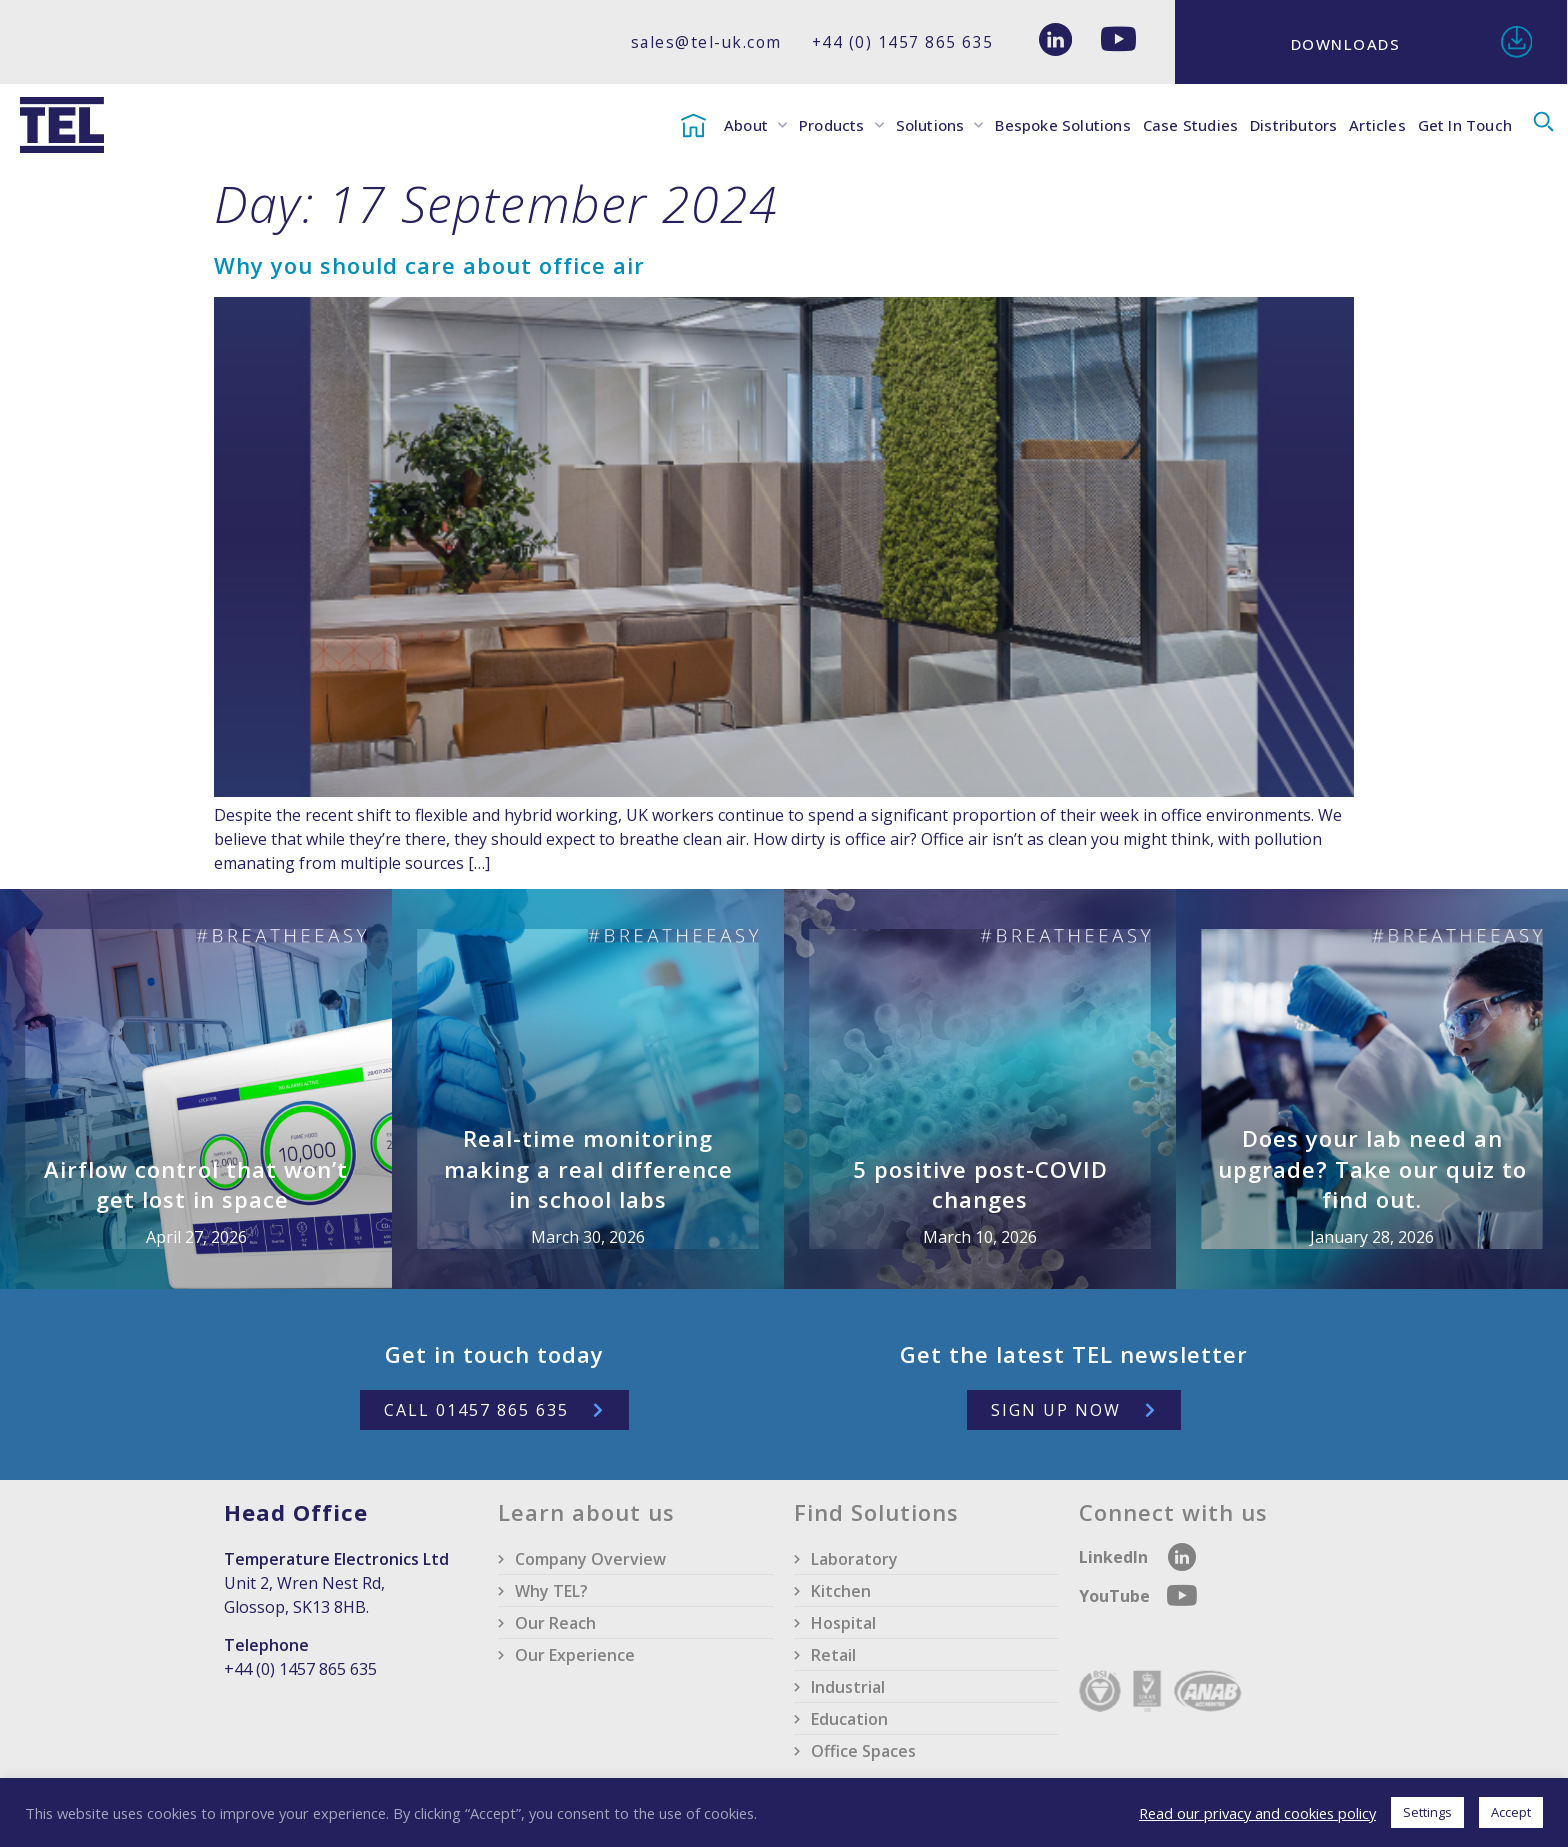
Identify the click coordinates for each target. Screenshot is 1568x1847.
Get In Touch (1465, 125)
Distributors (1293, 125)
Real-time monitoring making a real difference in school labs (588, 1169)
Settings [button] (1427, 1812)
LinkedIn (1113, 1557)
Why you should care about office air (429, 265)
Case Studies (1190, 125)
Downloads (1346, 44)
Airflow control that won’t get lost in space (196, 1184)
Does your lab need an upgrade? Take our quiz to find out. (1372, 1169)
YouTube (1116, 1596)
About (755, 125)
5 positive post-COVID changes (980, 1184)
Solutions (940, 125)
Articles (1377, 125)
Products (841, 125)
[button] (1543, 122)
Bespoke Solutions (1062, 125)
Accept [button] (1511, 1812)
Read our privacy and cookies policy (1257, 1813)
